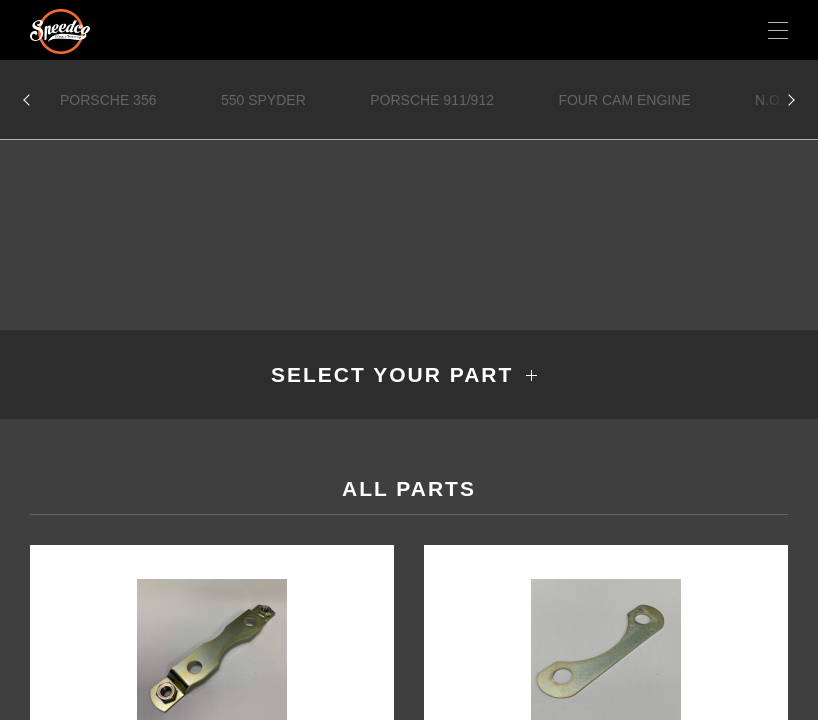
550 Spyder (263, 100)
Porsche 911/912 (432, 100)
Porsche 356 (108, 100)
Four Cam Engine (624, 100)
